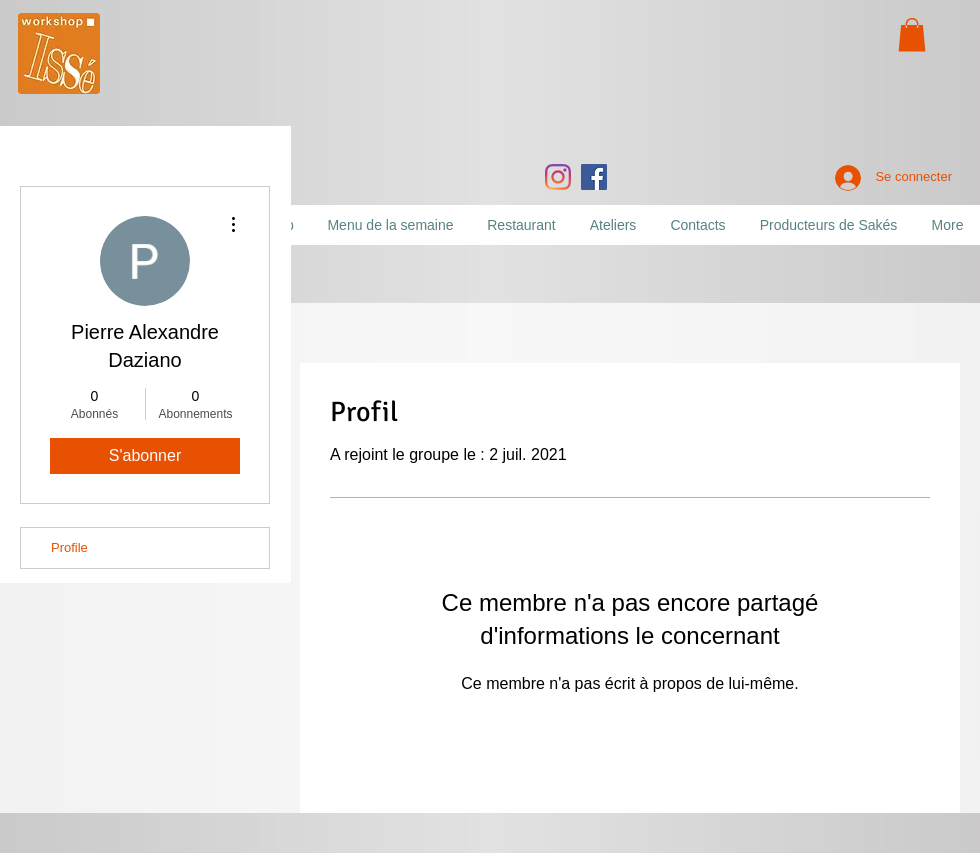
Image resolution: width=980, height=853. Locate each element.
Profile (69, 547)
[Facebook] (594, 177)
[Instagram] (558, 177)
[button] (912, 34)
